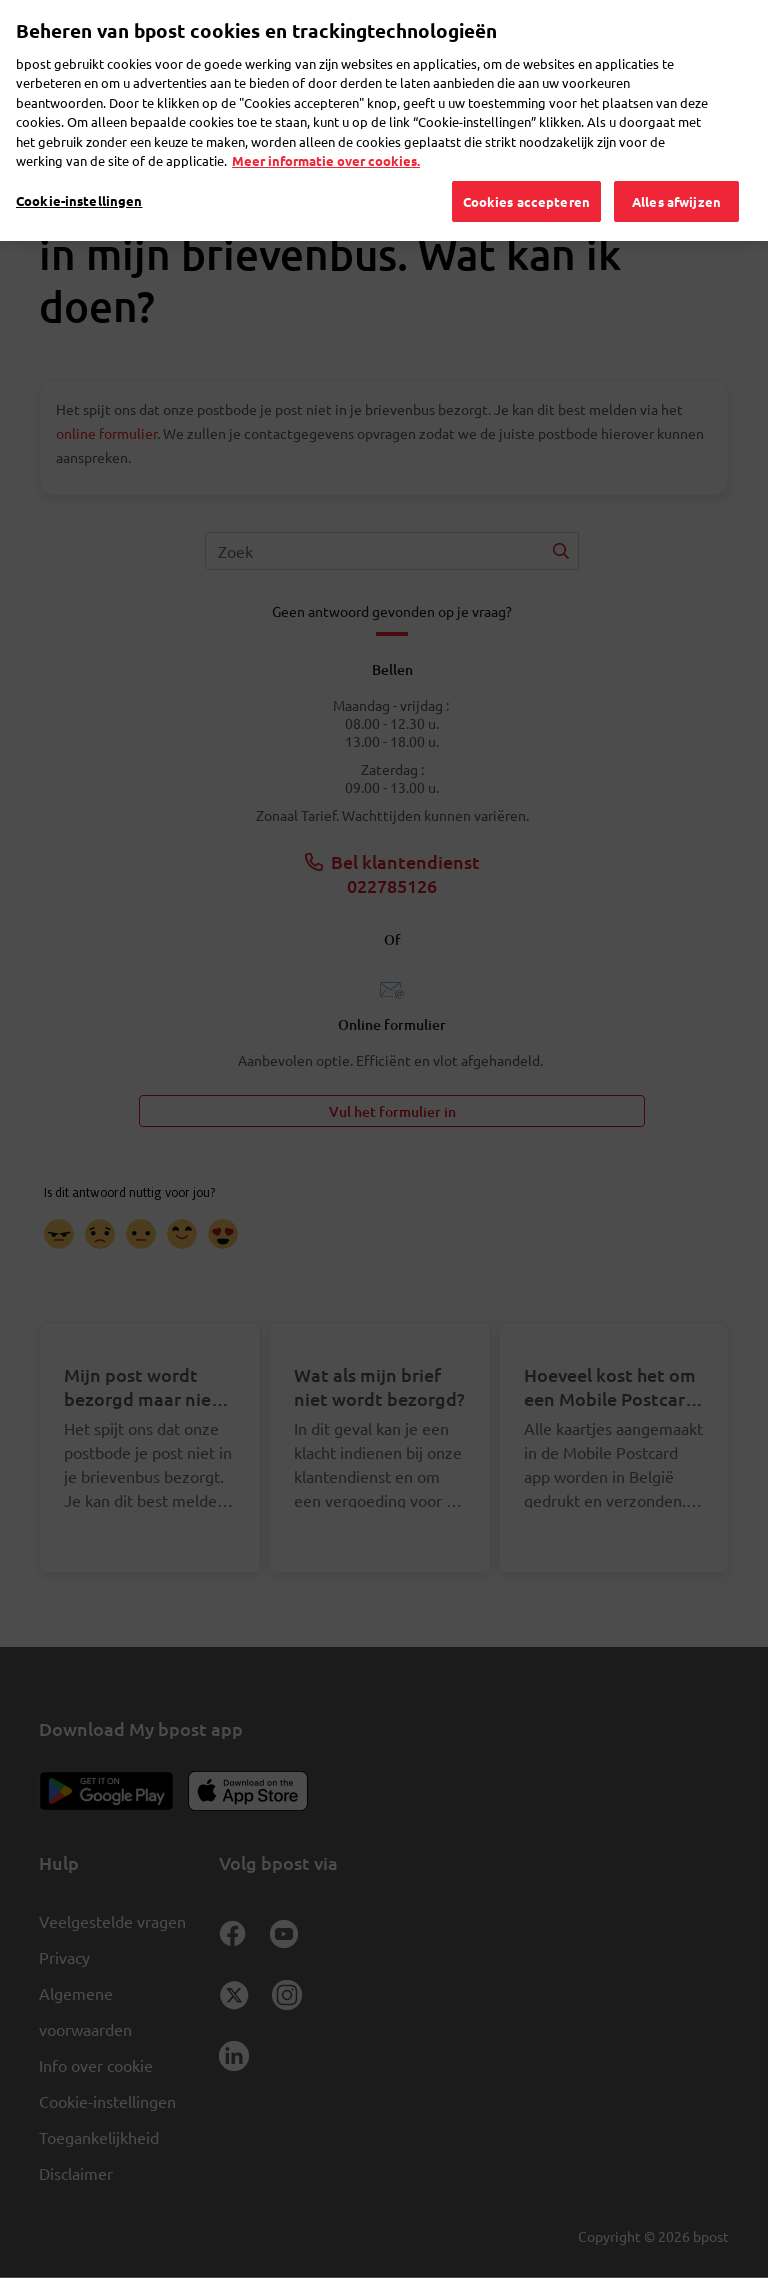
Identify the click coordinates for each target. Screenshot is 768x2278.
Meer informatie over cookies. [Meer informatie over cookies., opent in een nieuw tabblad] (326, 134)
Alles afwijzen (676, 174)
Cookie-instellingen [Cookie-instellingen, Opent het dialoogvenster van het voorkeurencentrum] (79, 173)
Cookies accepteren (526, 174)
